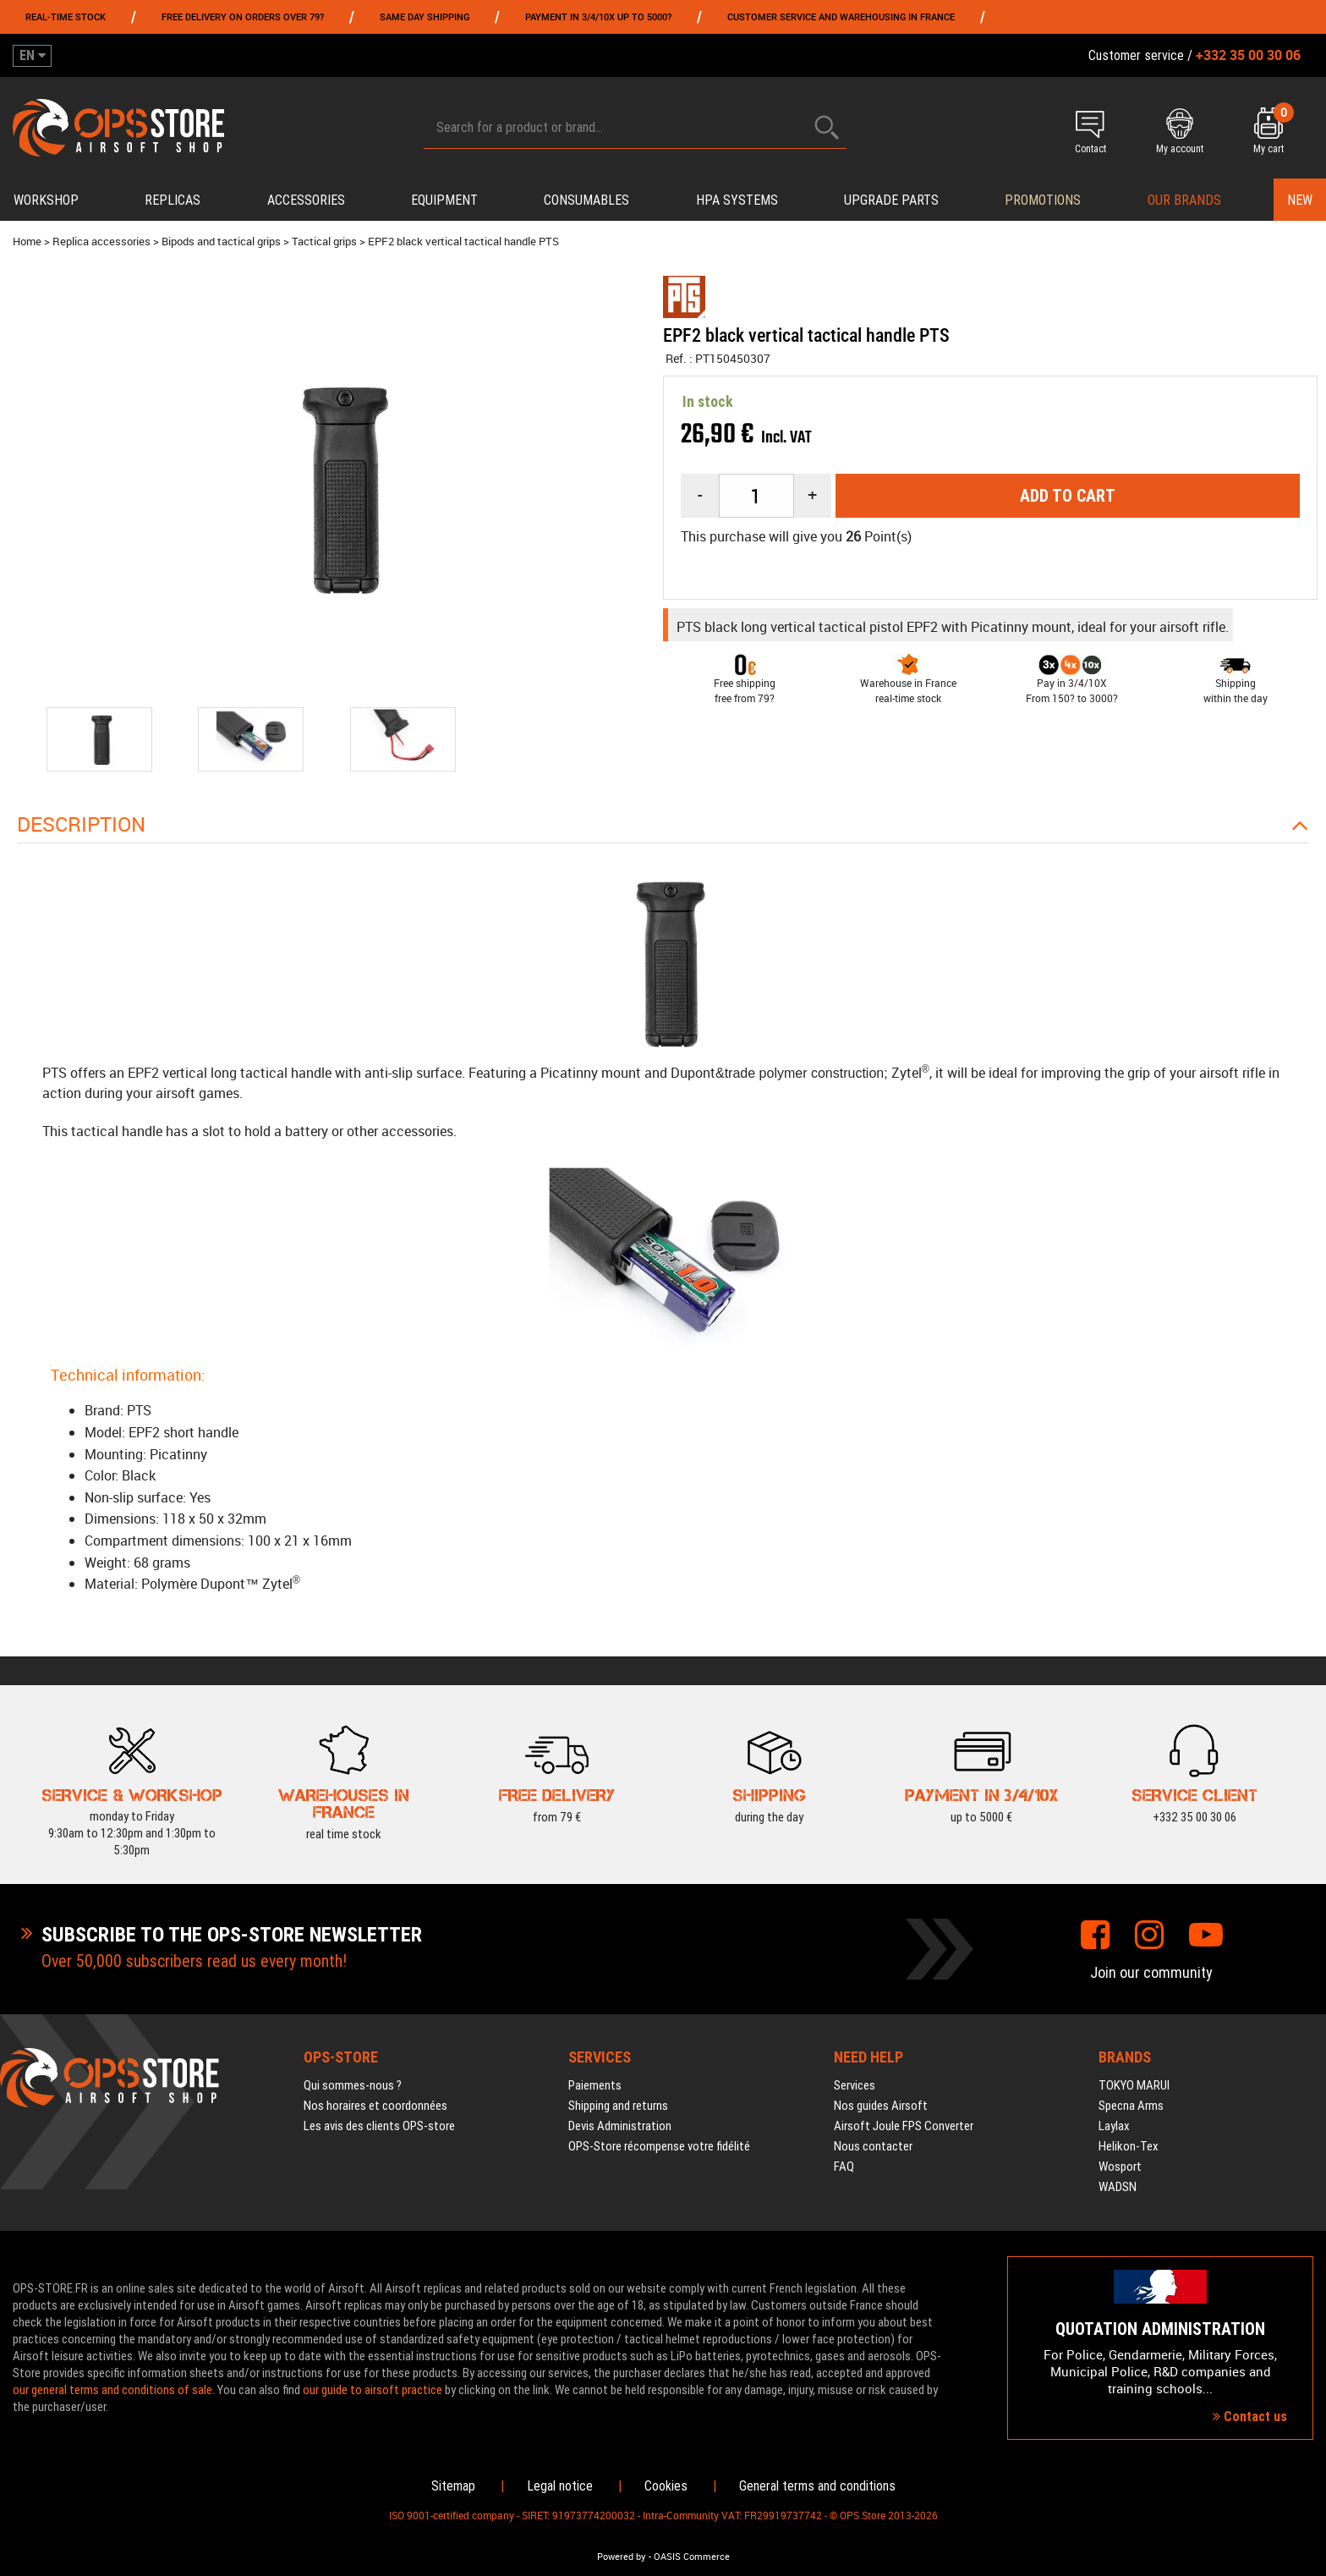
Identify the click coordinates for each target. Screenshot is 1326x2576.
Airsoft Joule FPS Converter (903, 2126)
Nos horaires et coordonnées (375, 2105)
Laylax (1114, 2126)
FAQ (844, 2166)
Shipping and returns (618, 2105)
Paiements (595, 2085)
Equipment (444, 200)
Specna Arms (1131, 2105)
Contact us (1250, 2416)
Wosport (1120, 2166)
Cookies (666, 2486)
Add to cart (1067, 496)
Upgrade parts (891, 200)
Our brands (1184, 200)
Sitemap (453, 2486)
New (1299, 200)
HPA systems (737, 200)
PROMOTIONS (1043, 200)
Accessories (306, 200)
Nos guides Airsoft (881, 2105)
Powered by (621, 2556)
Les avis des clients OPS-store (379, 2126)
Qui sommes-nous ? (353, 2085)
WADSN (1118, 2186)
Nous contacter (873, 2146)
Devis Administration (619, 2126)
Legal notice (560, 2486)
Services (854, 2085)
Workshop (46, 200)
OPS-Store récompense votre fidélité (659, 2146)
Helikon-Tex (1129, 2146)
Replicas (172, 200)
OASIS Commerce (692, 2556)
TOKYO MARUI (1134, 2085)
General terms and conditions (817, 2486)
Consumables (586, 200)
